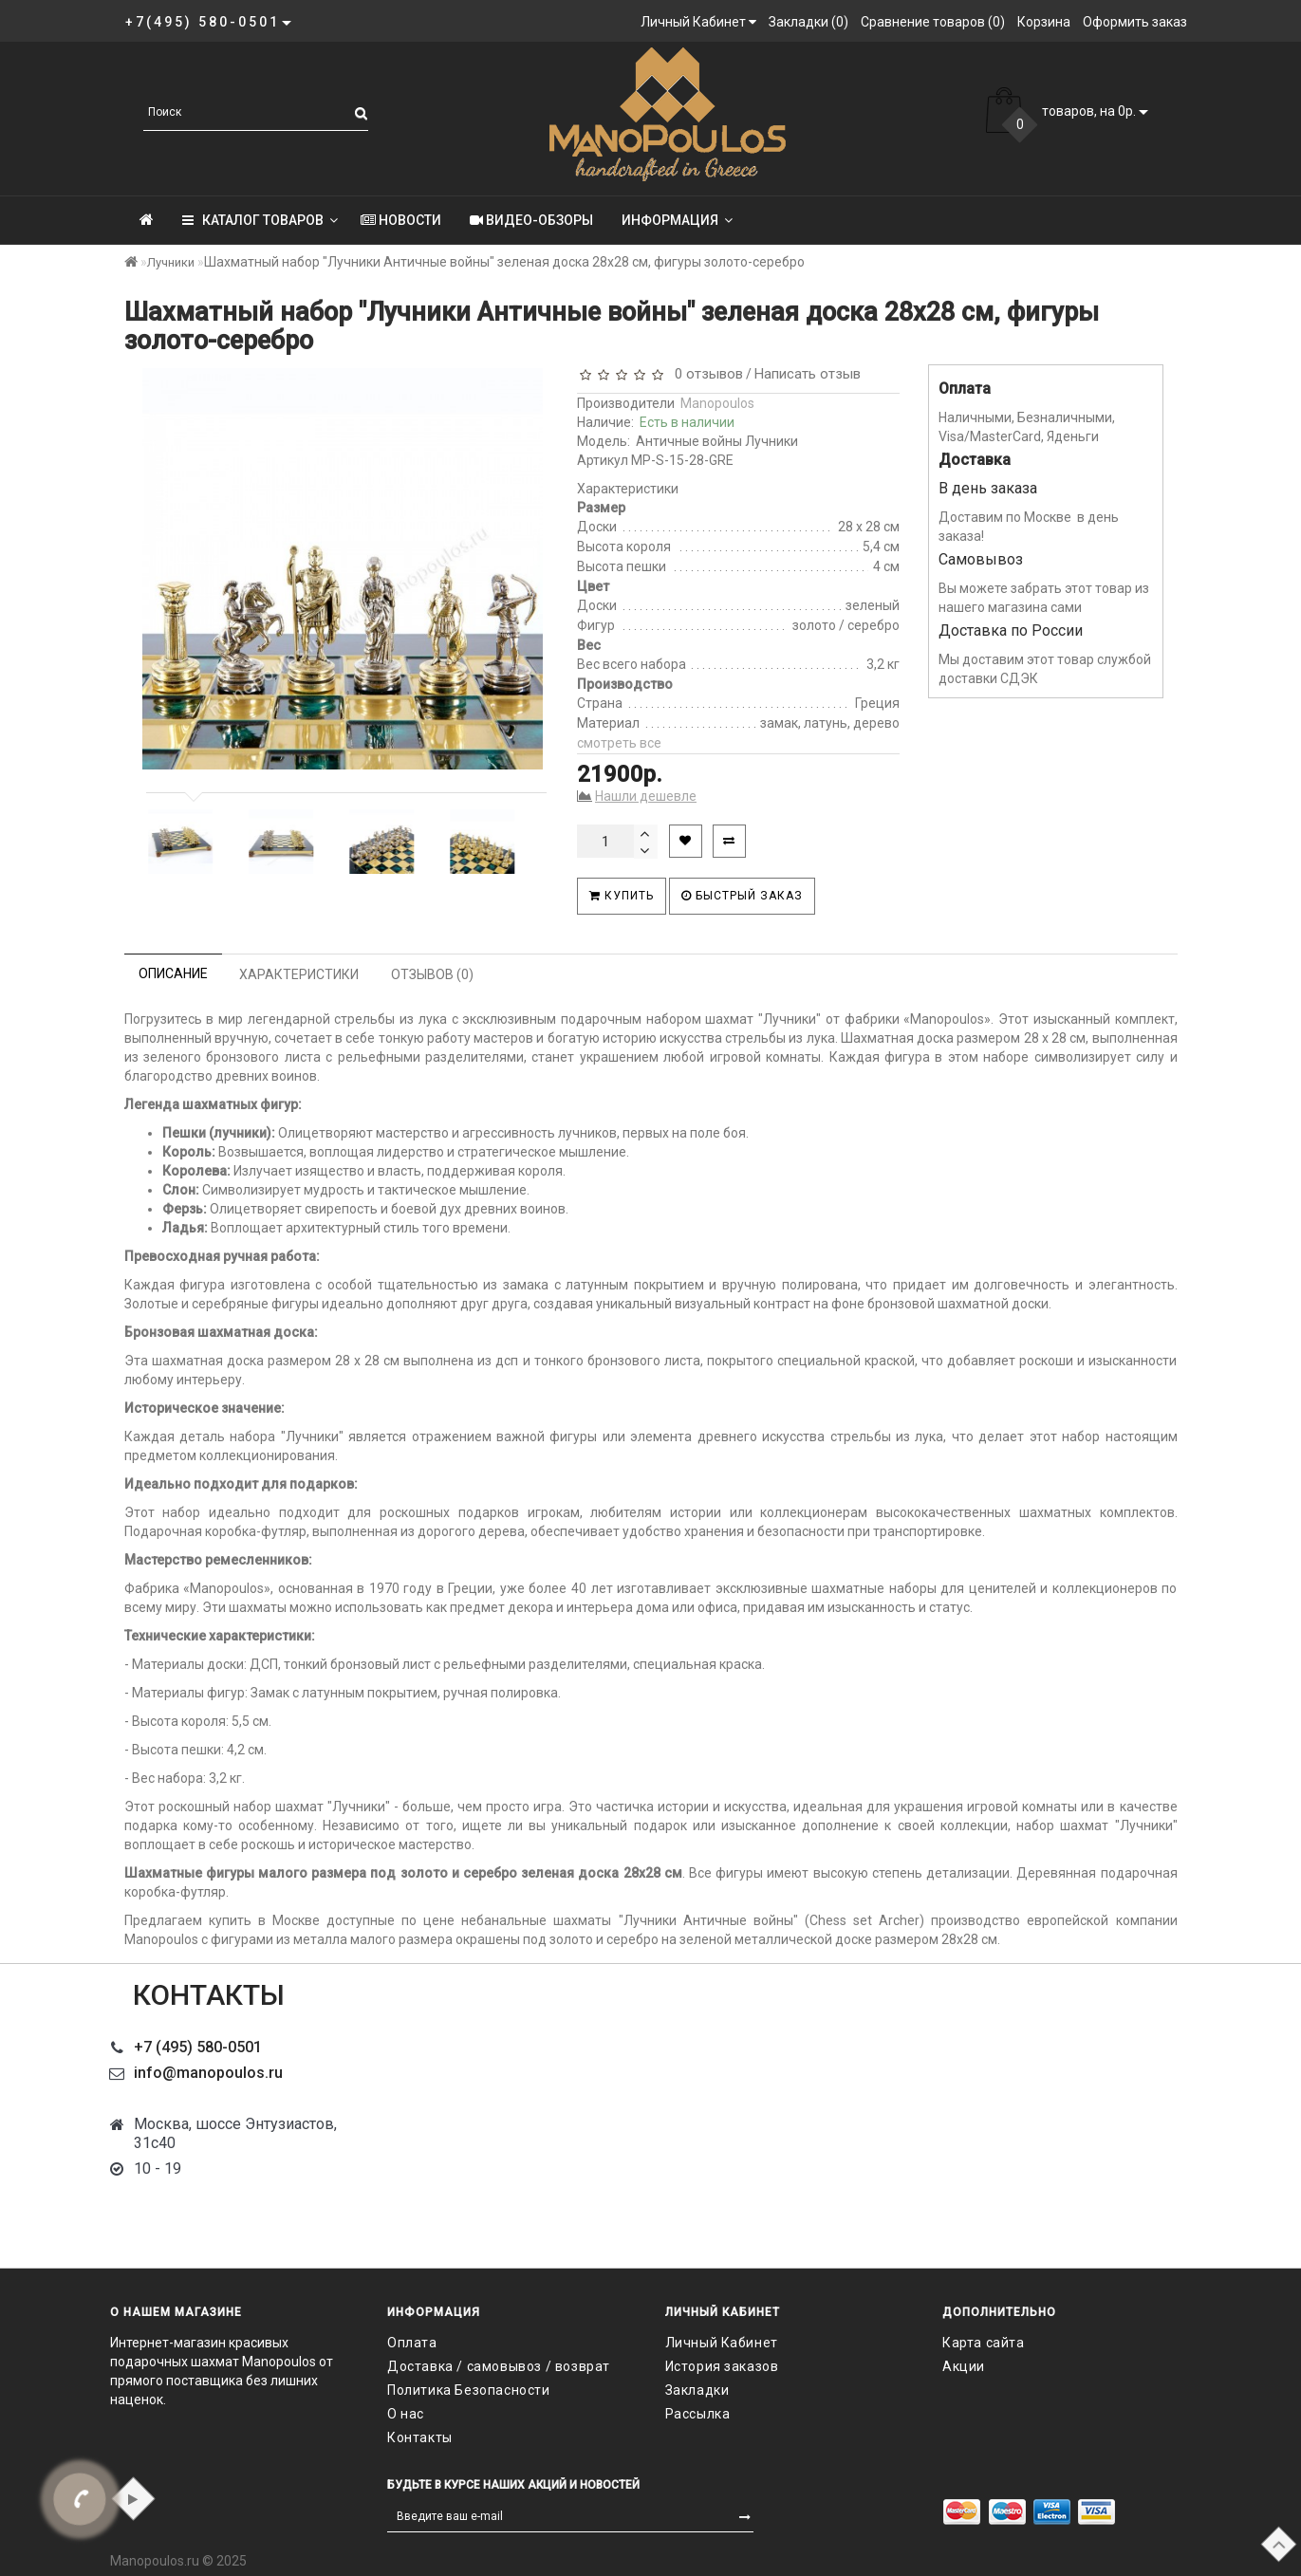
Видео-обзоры (531, 220)
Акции (963, 2366)
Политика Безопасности (468, 2390)
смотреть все (619, 743)
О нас (405, 2413)
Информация (677, 220)
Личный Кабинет (721, 2342)
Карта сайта (983, 2342)
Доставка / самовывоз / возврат (498, 2366)
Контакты (420, 2437)
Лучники (171, 262)
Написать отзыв (807, 373)
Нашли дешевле (646, 796)
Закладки (697, 2390)
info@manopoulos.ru (208, 2073)
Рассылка (698, 2413)
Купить (621, 895)
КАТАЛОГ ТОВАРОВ (260, 220)
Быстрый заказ (742, 895)
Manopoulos (717, 403)
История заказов (722, 2366)
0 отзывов (705, 373)
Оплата (412, 2342)
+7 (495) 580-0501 (198, 2047)
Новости (401, 220)
